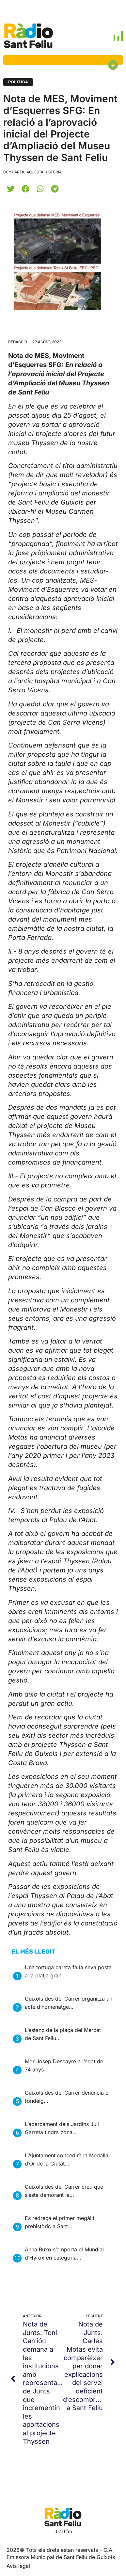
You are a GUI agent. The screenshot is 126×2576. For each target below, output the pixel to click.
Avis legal (18, 2566)
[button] (10, 188)
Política (18, 82)
